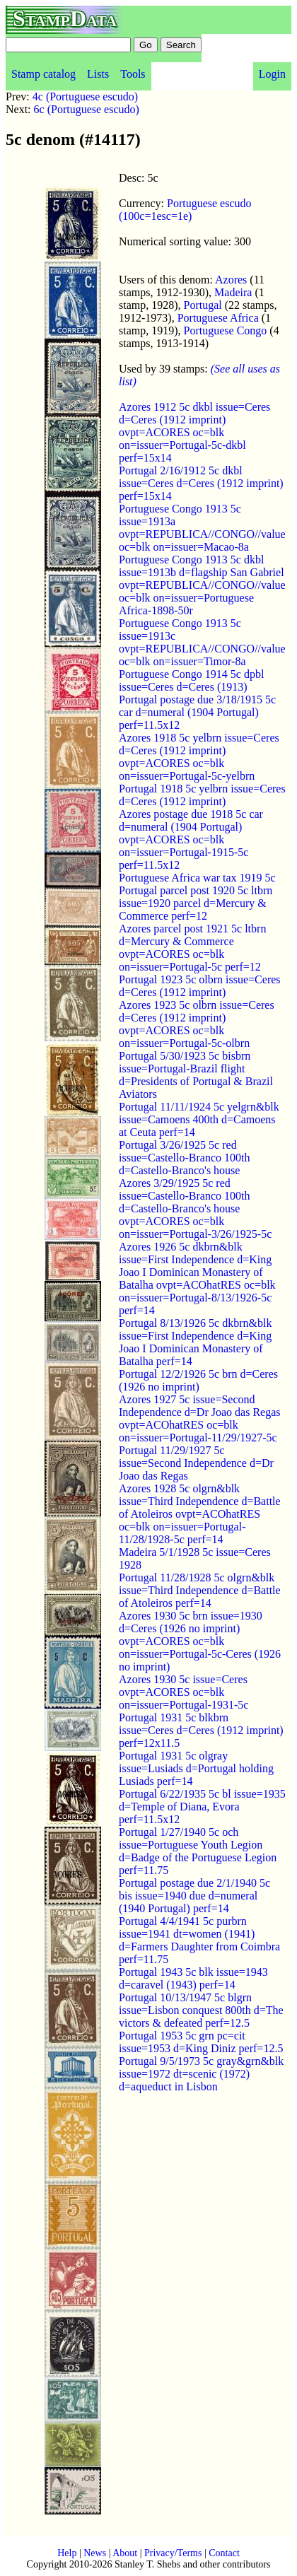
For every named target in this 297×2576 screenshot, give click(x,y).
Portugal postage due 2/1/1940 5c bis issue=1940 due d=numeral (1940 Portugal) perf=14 (194, 1895)
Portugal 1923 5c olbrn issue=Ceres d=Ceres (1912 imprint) (200, 985)
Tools (132, 74)
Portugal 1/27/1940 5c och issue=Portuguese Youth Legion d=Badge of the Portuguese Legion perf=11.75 (197, 1851)
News (94, 2553)
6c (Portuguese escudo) (86, 109)
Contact (224, 2553)
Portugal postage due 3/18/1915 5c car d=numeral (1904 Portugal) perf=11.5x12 (197, 712)
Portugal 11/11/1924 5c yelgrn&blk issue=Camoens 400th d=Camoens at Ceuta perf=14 (199, 1119)
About (124, 2553)
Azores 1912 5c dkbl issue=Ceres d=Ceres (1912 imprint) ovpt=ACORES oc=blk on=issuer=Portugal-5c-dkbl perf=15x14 (194, 432)
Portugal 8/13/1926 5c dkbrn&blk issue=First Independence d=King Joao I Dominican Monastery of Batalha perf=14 (195, 1342)
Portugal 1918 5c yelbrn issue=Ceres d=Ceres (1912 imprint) (202, 795)
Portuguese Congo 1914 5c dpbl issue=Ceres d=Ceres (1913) (191, 680)
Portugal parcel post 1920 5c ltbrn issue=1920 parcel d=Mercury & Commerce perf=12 (195, 903)
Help (66, 2553)
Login (272, 74)
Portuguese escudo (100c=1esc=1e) (185, 209)
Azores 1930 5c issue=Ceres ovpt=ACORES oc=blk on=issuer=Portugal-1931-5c (183, 1692)
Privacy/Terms (173, 2553)
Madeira (233, 292)
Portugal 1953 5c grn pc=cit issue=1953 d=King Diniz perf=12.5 (201, 2042)
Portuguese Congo (225, 330)
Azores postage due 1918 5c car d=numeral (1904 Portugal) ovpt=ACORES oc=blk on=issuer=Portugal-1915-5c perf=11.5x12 (191, 839)
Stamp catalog (43, 74)
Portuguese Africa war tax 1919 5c (197, 878)
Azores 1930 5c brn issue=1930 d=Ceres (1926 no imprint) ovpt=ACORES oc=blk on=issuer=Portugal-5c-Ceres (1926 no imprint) (200, 1641)
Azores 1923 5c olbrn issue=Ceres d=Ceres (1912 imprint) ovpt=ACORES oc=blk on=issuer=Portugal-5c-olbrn (196, 1024)
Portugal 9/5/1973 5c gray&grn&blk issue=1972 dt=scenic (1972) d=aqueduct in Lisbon (201, 2073)
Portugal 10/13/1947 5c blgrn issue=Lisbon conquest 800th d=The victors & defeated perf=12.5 (201, 2010)
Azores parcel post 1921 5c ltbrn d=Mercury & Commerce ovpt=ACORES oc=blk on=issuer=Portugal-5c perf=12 (192, 948)
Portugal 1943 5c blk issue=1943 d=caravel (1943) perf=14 (193, 1978)
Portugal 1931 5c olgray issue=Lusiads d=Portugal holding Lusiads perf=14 (196, 1768)
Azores (231, 280)
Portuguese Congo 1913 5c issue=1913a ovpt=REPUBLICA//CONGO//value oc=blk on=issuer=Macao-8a (202, 528)
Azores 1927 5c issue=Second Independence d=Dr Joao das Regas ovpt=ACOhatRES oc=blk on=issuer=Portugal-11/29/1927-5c (200, 1418)
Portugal (203, 305)
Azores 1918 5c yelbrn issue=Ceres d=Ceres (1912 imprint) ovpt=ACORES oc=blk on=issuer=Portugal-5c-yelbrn (199, 757)
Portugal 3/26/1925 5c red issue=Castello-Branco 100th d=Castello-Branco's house (184, 1157)
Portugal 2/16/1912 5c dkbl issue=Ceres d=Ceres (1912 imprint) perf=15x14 (201, 483)
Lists (98, 74)
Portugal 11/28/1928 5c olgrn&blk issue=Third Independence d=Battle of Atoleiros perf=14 (200, 1590)
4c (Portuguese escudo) (85, 96)
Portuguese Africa (218, 318)
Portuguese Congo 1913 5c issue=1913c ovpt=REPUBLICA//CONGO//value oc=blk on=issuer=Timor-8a (202, 642)
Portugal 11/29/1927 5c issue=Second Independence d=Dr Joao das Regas (196, 1463)
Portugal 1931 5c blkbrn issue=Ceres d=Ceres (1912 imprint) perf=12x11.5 (201, 1730)
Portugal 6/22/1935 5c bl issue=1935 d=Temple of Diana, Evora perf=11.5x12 (202, 1806)
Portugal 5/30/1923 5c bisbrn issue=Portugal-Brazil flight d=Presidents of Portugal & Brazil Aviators (196, 1075)
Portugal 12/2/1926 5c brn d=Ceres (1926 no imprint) (198, 1380)
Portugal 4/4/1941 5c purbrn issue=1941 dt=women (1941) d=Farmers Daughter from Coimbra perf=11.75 (199, 1940)
